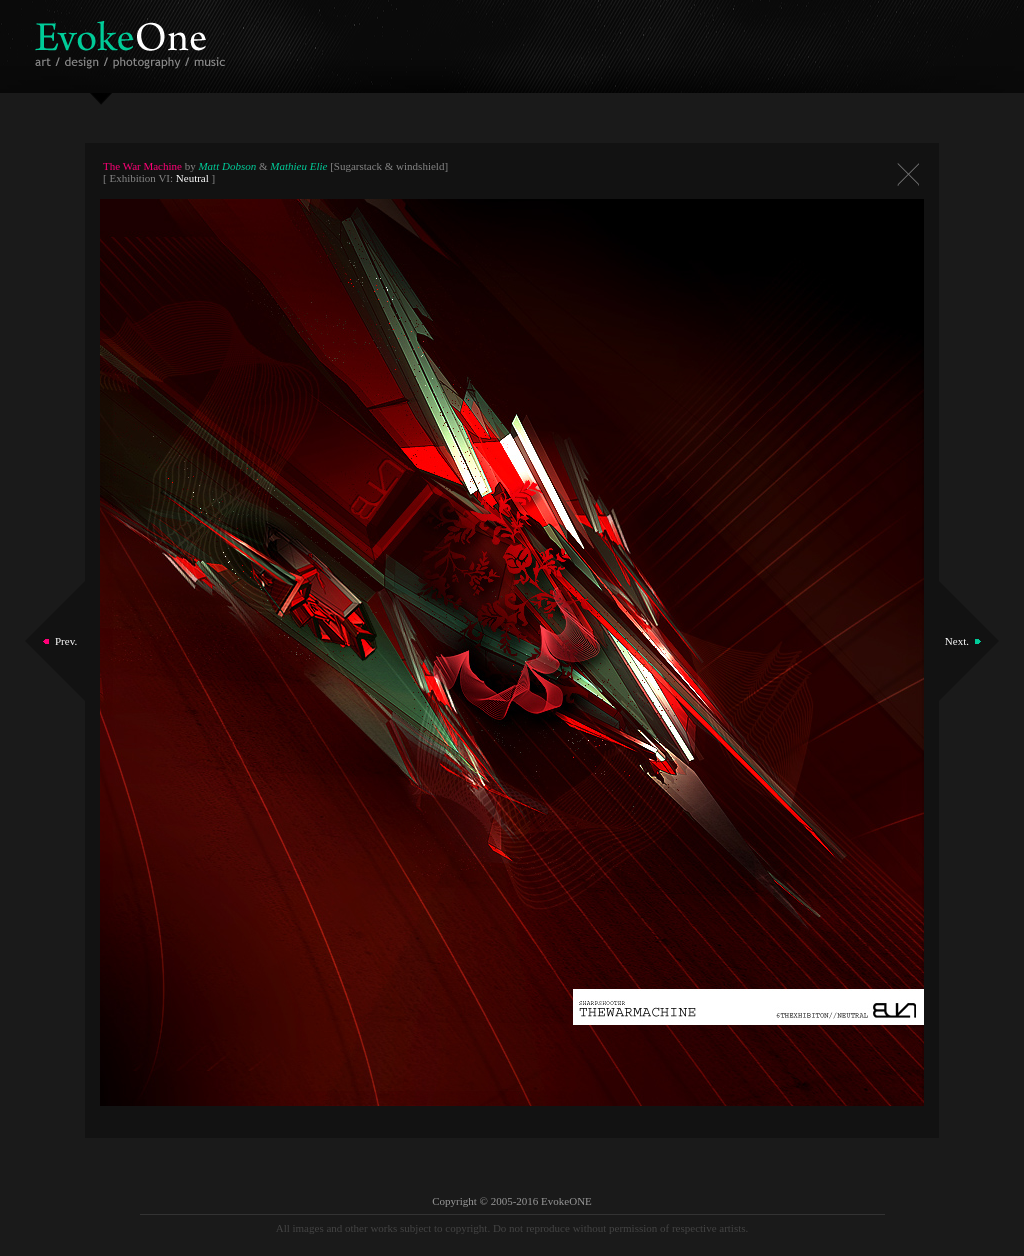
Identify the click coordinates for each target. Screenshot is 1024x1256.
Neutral (192, 178)
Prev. (66, 641)
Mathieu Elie (298, 166)
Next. (957, 641)
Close (908, 174)
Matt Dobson (227, 166)
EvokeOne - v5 (133, 39)
